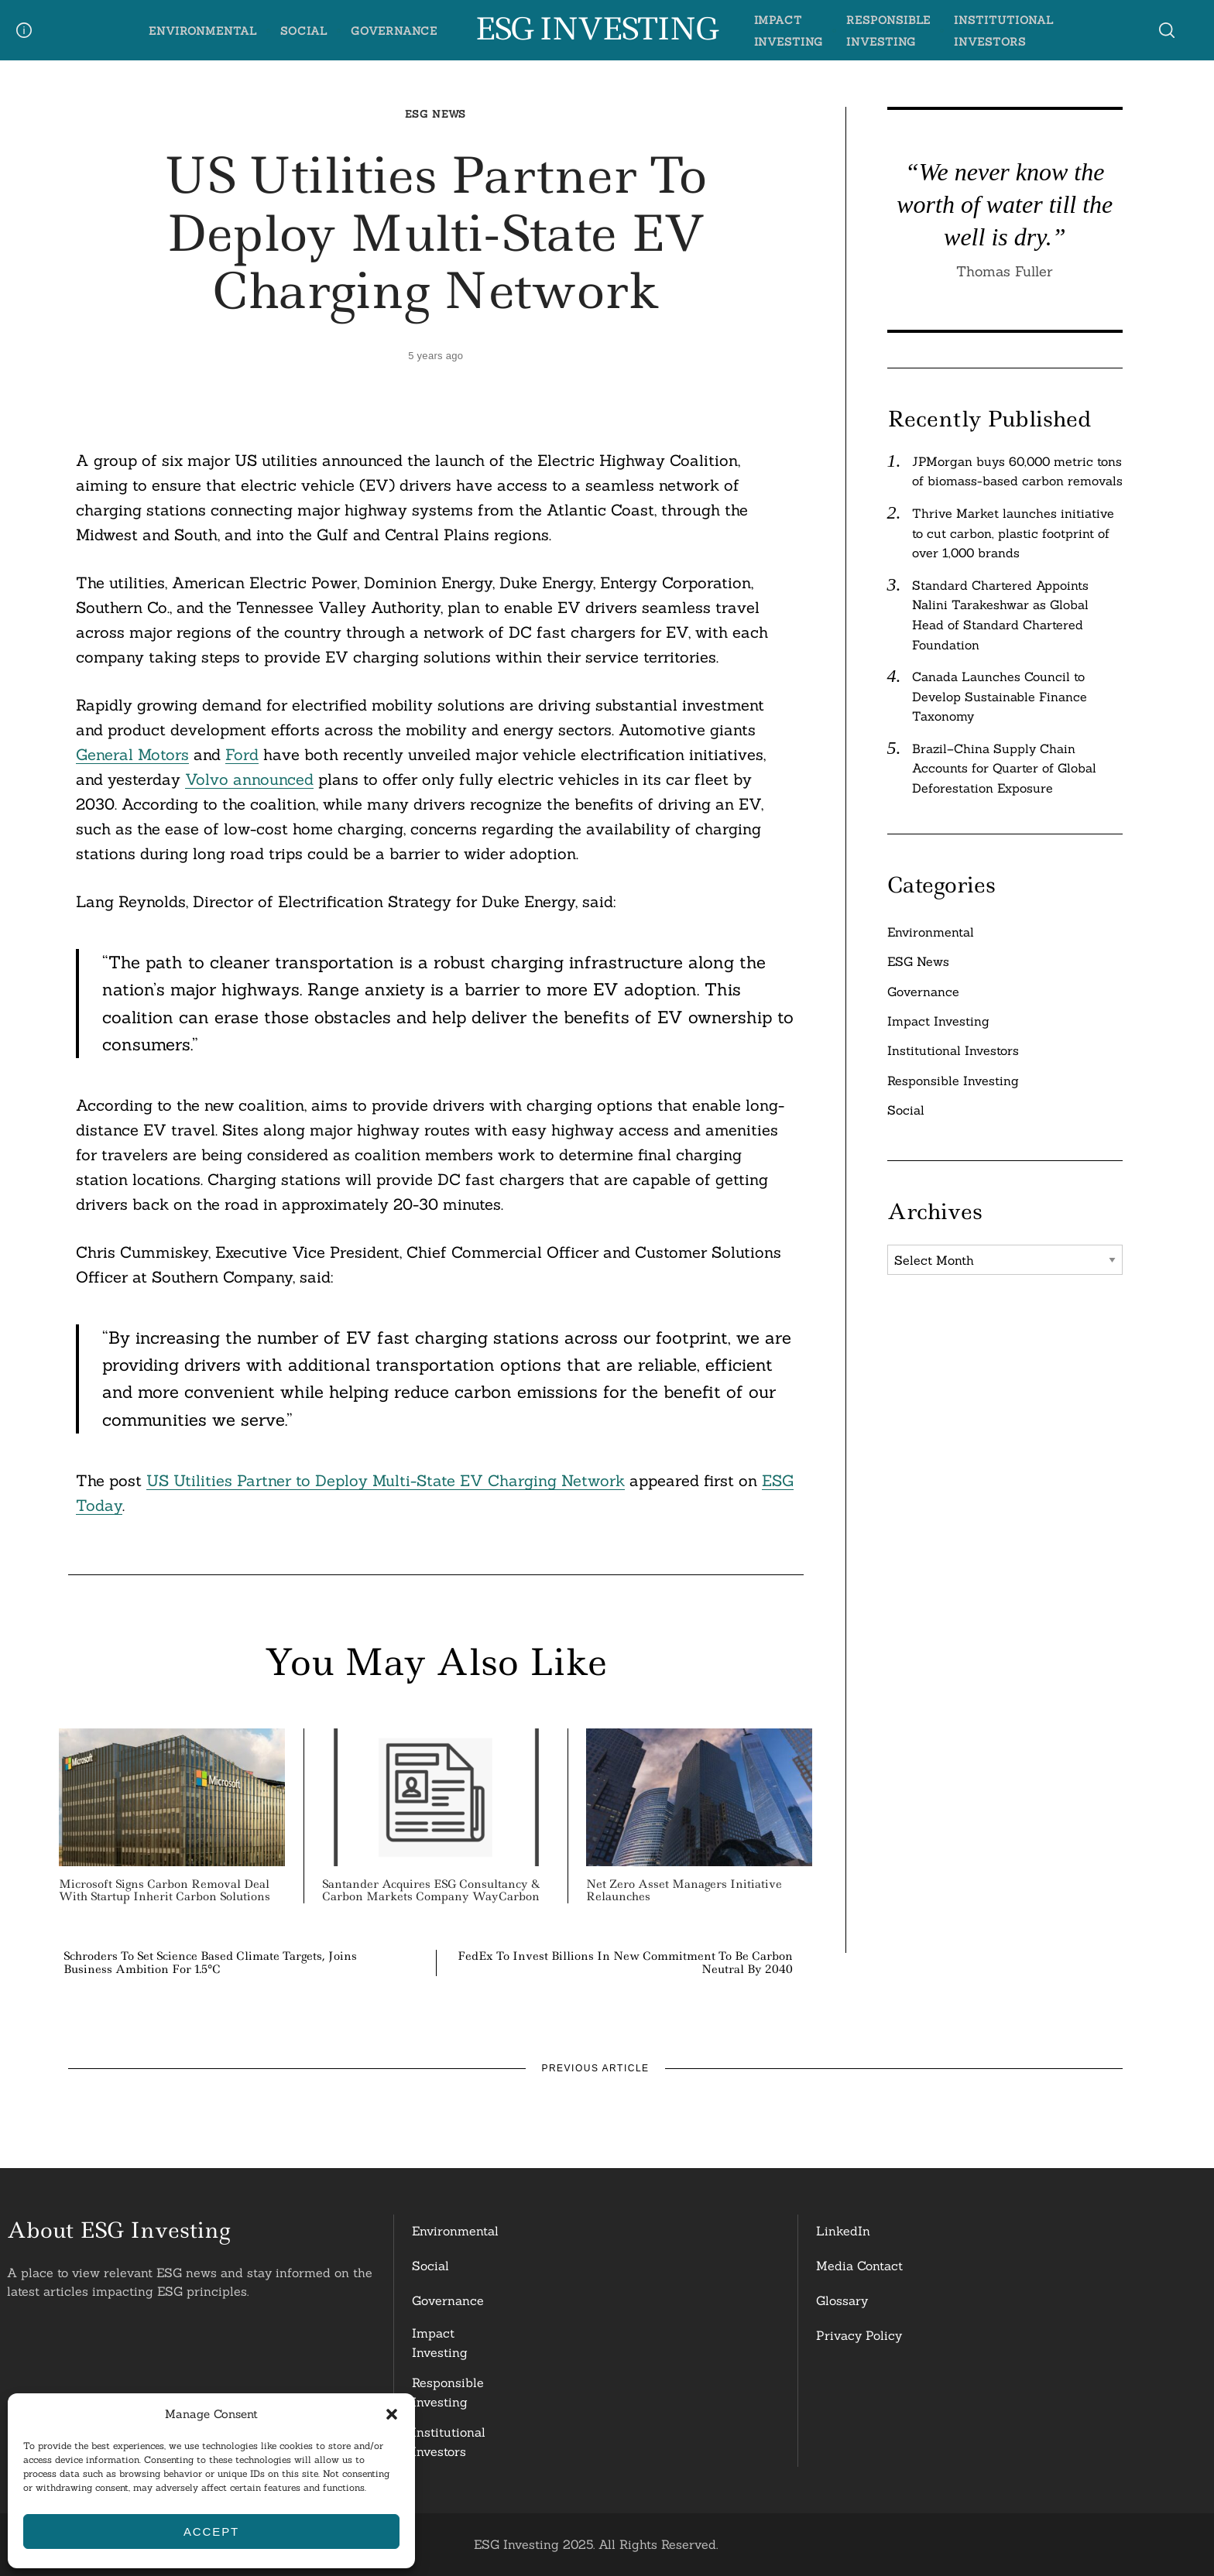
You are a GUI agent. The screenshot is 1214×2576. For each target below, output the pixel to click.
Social (304, 31)
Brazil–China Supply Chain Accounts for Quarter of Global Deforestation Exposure (1004, 768)
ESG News (435, 114)
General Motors (132, 754)
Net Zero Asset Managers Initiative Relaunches (684, 1890)
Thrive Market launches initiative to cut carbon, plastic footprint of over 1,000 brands (1013, 532)
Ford (242, 754)
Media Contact (859, 2265)
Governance (394, 31)
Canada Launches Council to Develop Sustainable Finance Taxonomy (999, 696)
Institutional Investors (953, 1050)
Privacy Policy (859, 2335)
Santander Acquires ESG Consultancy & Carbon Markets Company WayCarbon (431, 1890)
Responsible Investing (953, 1080)
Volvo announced (249, 779)
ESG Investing (596, 29)
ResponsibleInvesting (448, 2392)
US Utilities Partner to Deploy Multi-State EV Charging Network (385, 1480)
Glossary (842, 2300)
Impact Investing (938, 1021)
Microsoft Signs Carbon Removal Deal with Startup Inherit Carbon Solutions (164, 1890)
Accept (211, 2531)
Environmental (203, 31)
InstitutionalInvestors (448, 2442)
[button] (392, 2414)
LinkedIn (843, 2231)
